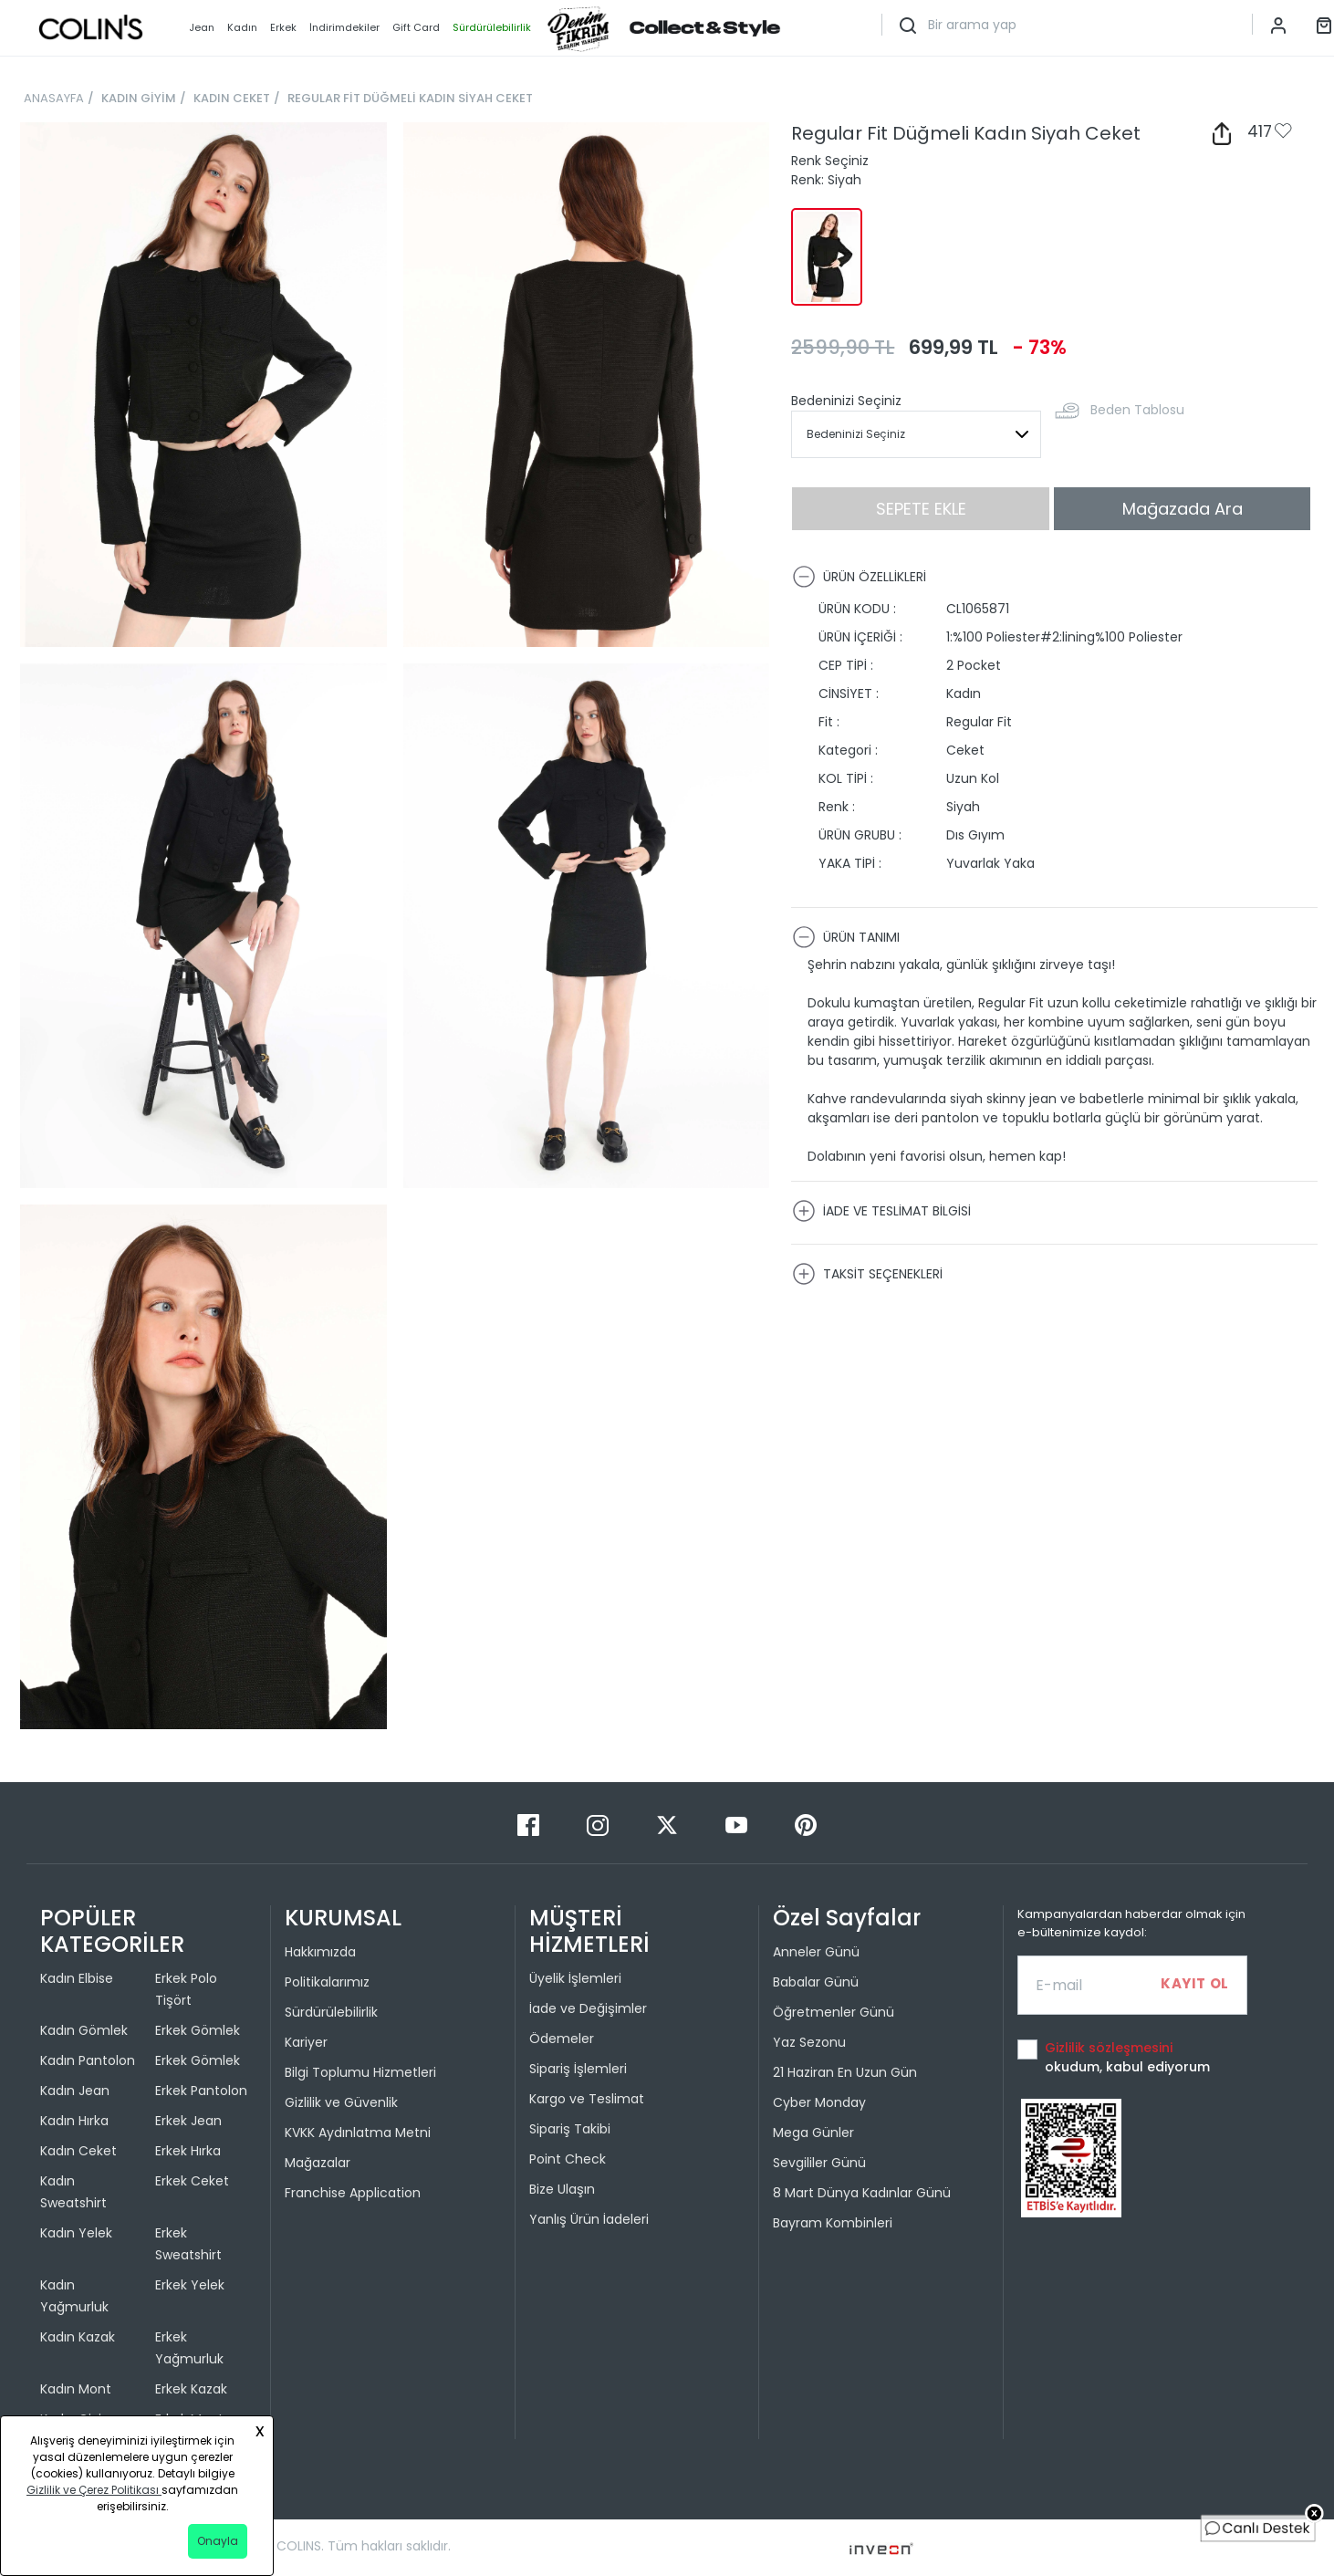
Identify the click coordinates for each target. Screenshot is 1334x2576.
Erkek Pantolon (201, 2090)
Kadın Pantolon (87, 2060)
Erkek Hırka (188, 2151)
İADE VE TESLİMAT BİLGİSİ (881, 1211)
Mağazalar (317, 2163)
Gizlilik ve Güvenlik (341, 2102)
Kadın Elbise (76, 1978)
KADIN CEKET (231, 98)
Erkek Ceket (192, 2181)
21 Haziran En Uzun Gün (845, 2072)
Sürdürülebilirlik (331, 2012)
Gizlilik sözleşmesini (1108, 2048)
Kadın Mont (75, 2389)
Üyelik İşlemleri (575, 1978)
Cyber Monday (819, 2102)
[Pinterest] (806, 1824)
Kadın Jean (74, 2090)
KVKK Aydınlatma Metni (358, 2132)
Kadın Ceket (78, 2151)
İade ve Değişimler (588, 2008)
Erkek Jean (188, 2121)
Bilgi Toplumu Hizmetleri (360, 2072)
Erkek (283, 27)
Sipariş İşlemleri (578, 2069)
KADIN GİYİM (138, 98)
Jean (201, 27)
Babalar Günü (816, 1982)
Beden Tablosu (1137, 410)
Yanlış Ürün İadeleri (589, 2219)
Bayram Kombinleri (832, 2223)
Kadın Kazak (77, 2337)
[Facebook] (530, 1824)
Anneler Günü (816, 1952)
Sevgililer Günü (819, 2163)
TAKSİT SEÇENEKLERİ (867, 1274)
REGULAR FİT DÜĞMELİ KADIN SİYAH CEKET (410, 98)
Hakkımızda (320, 1952)
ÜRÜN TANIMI (846, 937)
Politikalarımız (327, 1982)
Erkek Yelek (189, 2285)
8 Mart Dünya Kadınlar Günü (862, 2193)
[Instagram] (599, 1824)
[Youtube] (738, 1824)
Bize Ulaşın (562, 2189)
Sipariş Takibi (569, 2129)
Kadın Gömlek (84, 2030)
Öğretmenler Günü (833, 2012)
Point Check (567, 2159)
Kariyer (306, 2042)
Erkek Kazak (191, 2389)
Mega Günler (813, 2132)
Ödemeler (561, 2038)
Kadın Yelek (76, 2233)
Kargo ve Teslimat (586, 2099)
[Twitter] (669, 1824)
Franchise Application (353, 2193)
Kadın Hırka (74, 2121)
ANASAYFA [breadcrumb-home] (54, 98)
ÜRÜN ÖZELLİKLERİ (859, 576)
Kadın (242, 27)
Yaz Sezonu (809, 2042)
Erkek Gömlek (197, 2030)
